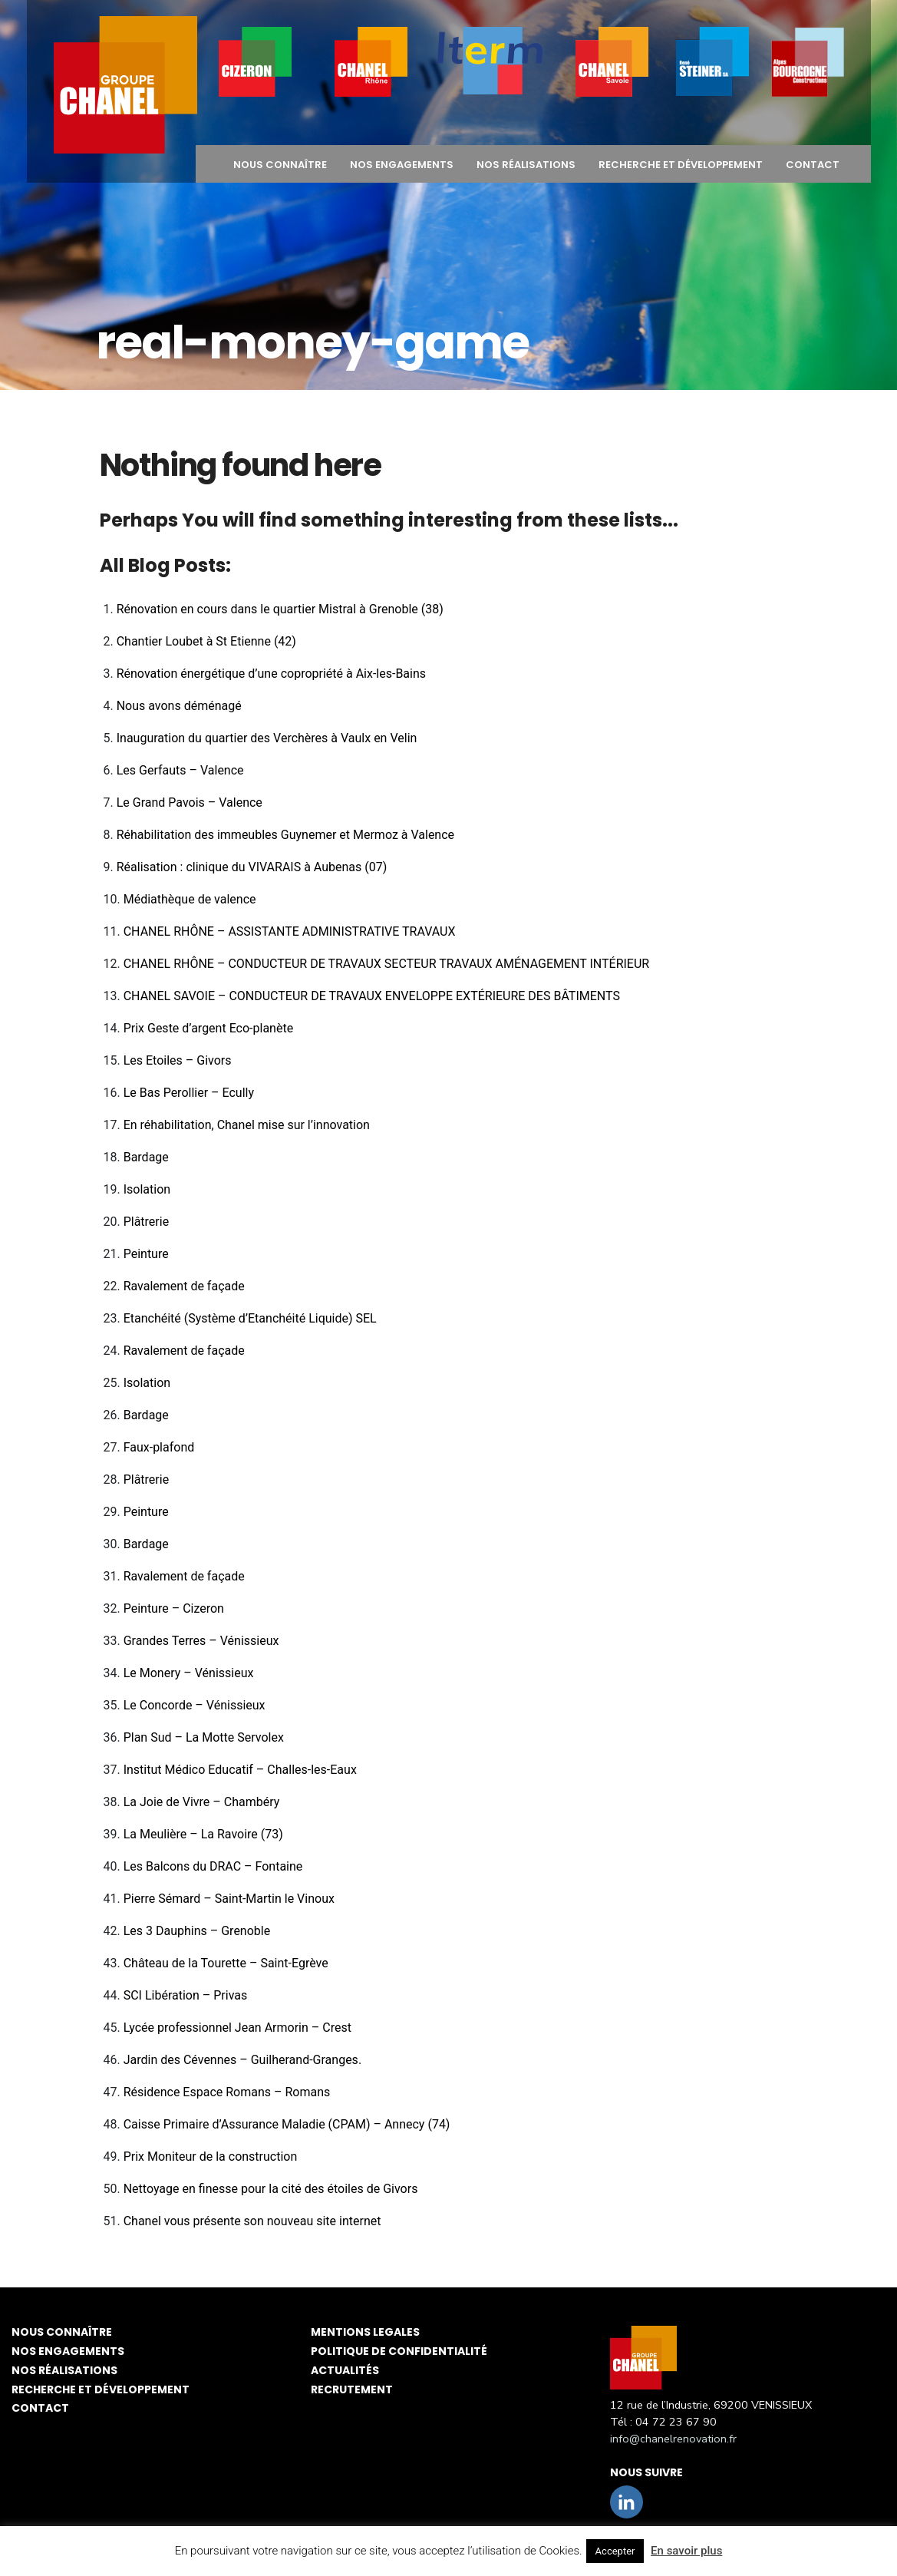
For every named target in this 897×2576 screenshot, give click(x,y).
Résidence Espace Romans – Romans (227, 2092)
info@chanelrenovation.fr (673, 2438)
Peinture (146, 1254)
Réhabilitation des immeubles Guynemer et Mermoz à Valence (285, 834)
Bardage (146, 1157)
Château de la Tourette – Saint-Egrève (226, 1963)
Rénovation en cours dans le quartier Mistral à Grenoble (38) (280, 609)
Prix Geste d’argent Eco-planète (208, 1028)
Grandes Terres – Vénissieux (201, 1640)
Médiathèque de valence (190, 899)
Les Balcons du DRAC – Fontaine (213, 1866)
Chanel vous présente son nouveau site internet (252, 2221)
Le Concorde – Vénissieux (194, 1705)
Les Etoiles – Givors (178, 1060)
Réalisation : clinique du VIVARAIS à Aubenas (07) (252, 867)
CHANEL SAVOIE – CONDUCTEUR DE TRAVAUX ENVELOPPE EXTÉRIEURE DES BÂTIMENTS (372, 996)
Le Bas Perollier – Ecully (189, 1092)
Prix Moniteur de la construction (211, 2156)
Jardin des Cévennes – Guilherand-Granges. (242, 2060)
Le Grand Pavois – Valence (189, 802)
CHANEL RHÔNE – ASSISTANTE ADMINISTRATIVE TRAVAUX (290, 931)
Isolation (147, 1189)
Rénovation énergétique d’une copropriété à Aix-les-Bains (271, 673)
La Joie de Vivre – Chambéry (202, 1802)
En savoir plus (686, 2551)
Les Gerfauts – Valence (180, 770)
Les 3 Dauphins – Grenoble (197, 1931)
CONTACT (812, 164)
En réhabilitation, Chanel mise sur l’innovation (247, 1125)
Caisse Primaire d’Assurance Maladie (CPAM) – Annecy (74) (287, 2124)
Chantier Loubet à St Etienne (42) (206, 641)
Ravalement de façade (184, 1286)
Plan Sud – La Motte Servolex (204, 1737)
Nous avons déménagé (179, 705)
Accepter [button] (615, 2551)
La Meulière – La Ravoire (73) (203, 1834)
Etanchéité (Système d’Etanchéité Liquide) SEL (250, 1318)
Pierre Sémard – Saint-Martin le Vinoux (229, 1898)
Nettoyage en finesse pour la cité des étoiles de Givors (271, 2188)
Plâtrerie (146, 1221)
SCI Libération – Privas (186, 1995)
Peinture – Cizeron (174, 1608)
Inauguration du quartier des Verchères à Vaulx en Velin (267, 738)
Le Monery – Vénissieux (189, 1673)
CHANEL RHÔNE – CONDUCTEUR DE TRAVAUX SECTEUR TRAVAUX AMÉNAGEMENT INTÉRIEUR (387, 963)
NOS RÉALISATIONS (526, 164)
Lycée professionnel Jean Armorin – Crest (237, 2027)
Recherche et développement (681, 164)
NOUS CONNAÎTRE (280, 164)
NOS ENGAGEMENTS (401, 164)
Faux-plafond (159, 1447)
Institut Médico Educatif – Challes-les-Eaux (240, 1769)
